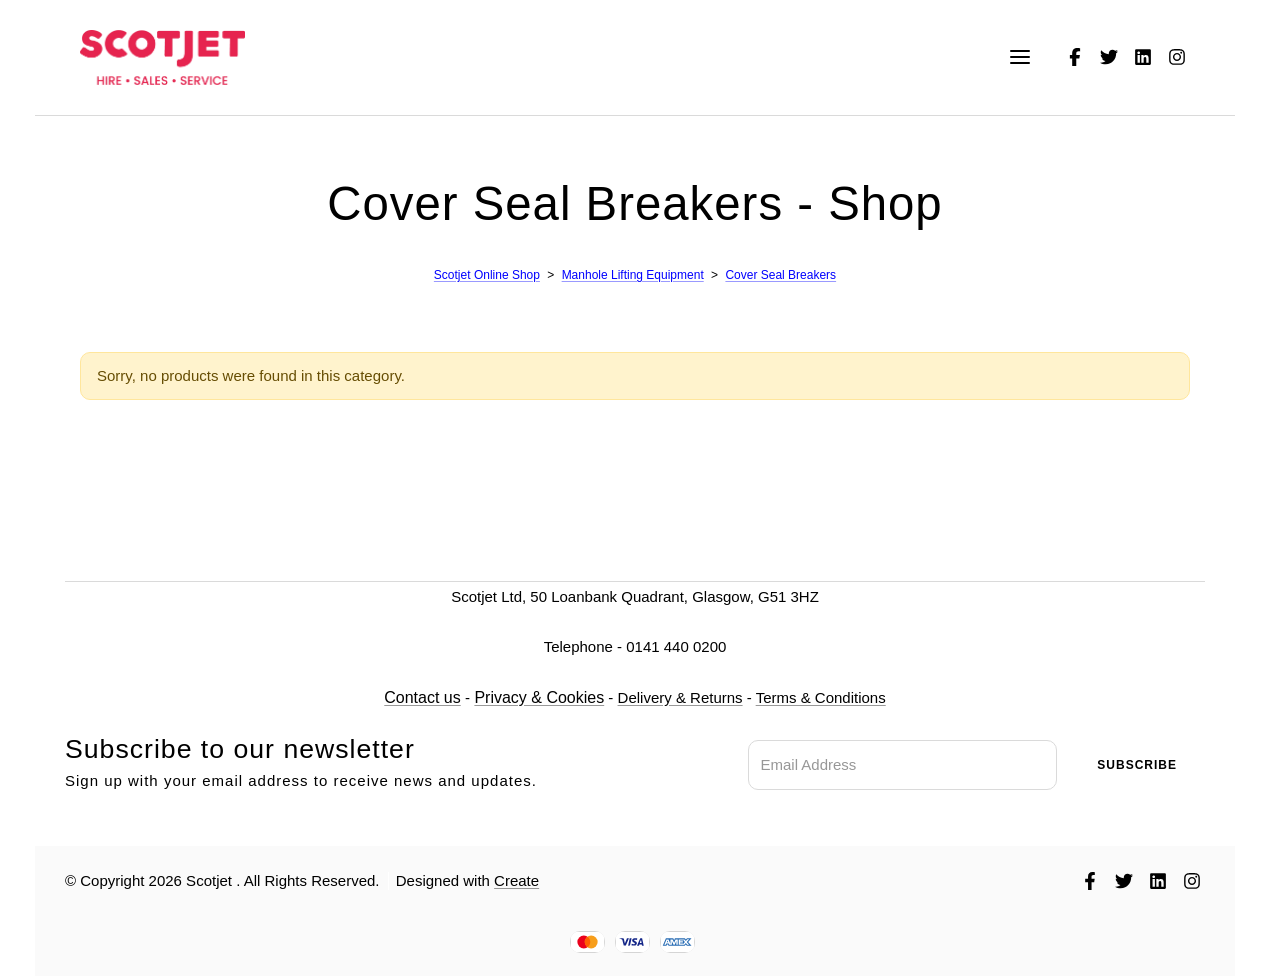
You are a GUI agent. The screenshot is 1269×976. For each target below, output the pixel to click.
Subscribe (1137, 765)
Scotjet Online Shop (486, 275)
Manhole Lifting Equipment (632, 275)
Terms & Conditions (820, 697)
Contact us (422, 697)
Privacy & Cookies (539, 697)
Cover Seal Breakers (780, 275)
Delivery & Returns (679, 697)
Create (516, 880)
